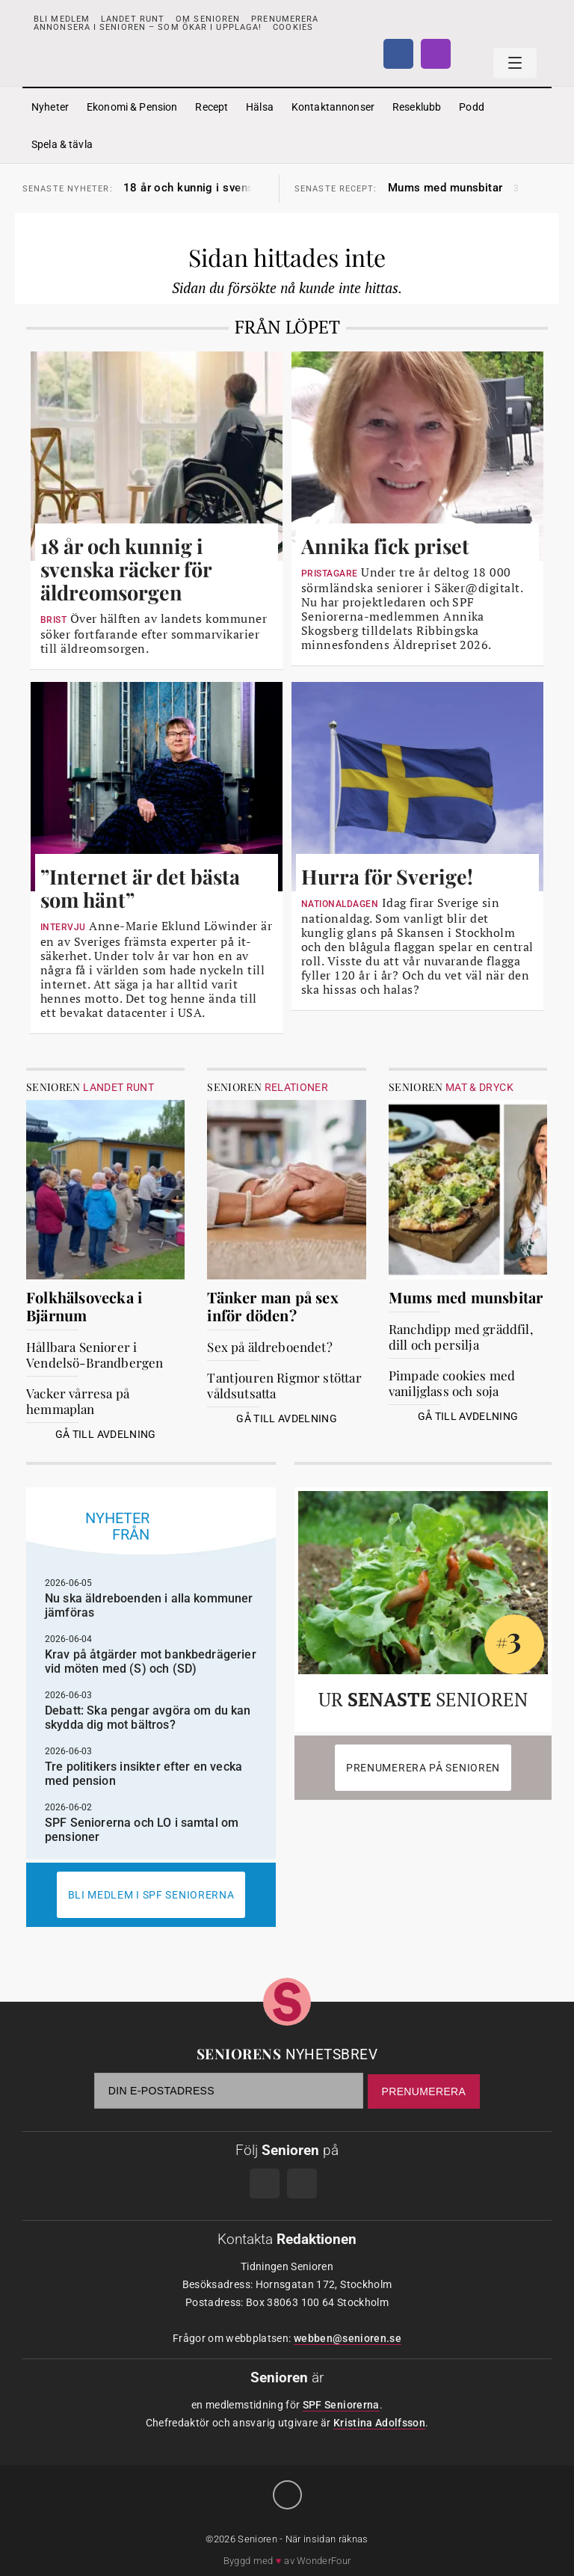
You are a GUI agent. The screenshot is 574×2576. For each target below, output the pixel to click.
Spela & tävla (62, 144)
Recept (211, 107)
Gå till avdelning (105, 1434)
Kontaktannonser (332, 107)
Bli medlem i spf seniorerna (151, 1895)
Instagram (436, 54)
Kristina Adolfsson (379, 2423)
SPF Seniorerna (341, 2405)
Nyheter (50, 107)
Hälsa (260, 107)
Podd (471, 107)
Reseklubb (416, 107)
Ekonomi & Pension (132, 107)
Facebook (398, 54)
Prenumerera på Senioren (423, 1768)
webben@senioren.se (347, 2338)
